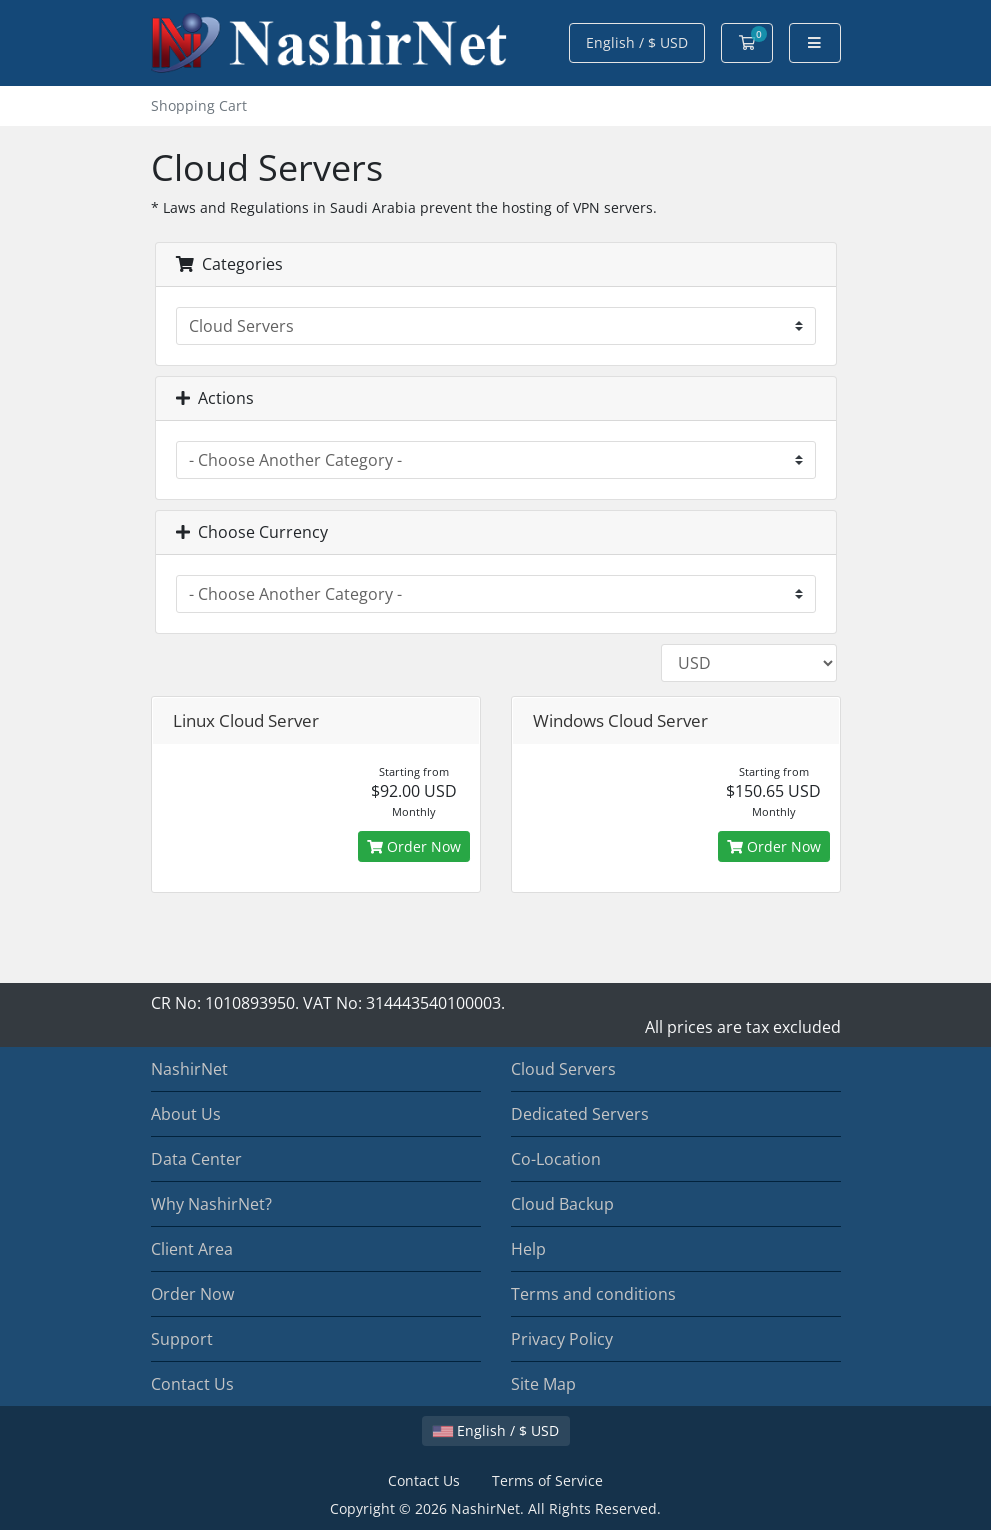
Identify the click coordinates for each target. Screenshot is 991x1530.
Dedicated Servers (580, 1114)
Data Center (196, 1159)
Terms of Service (547, 1480)
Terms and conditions (593, 1294)
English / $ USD (637, 42)
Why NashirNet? (211, 1204)
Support (182, 1339)
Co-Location (556, 1159)
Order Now (414, 846)
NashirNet (189, 1069)
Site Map (543, 1384)
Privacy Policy (562, 1339)
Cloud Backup (562, 1204)
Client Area (192, 1249)
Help (528, 1249)
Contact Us (192, 1384)
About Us (186, 1114)
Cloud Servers (563, 1069)
